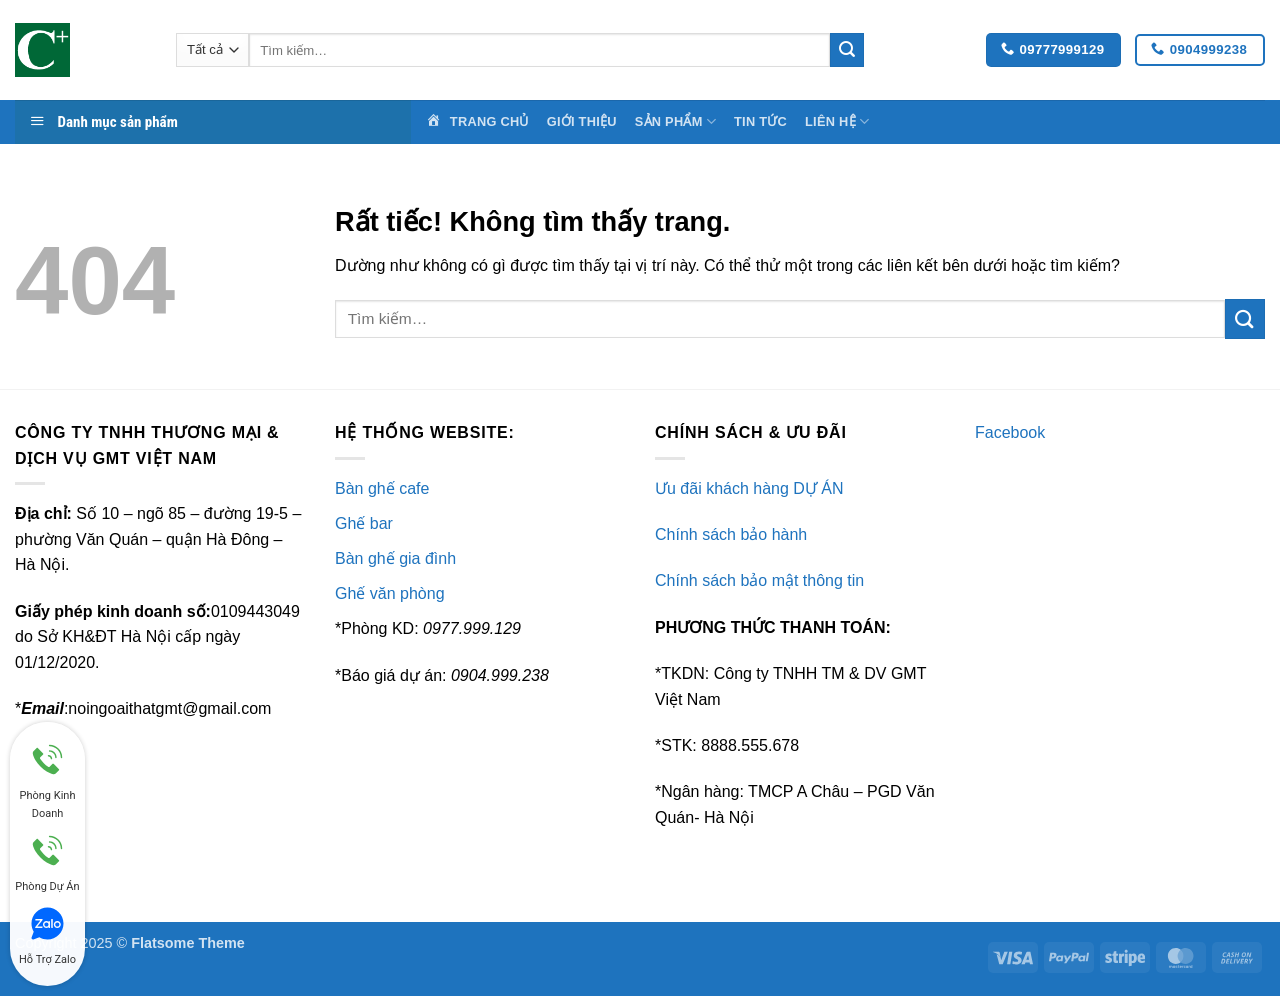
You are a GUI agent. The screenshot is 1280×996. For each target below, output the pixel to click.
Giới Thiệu (582, 121)
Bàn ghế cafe (382, 488)
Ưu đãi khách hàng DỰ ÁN (749, 488)
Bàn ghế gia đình (395, 558)
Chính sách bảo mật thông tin (759, 580)
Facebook (1010, 432)
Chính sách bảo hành (731, 534)
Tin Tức (760, 121)
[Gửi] (847, 50)
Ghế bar (364, 523)
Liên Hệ (837, 121)
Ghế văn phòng (390, 593)
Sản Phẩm (675, 121)
